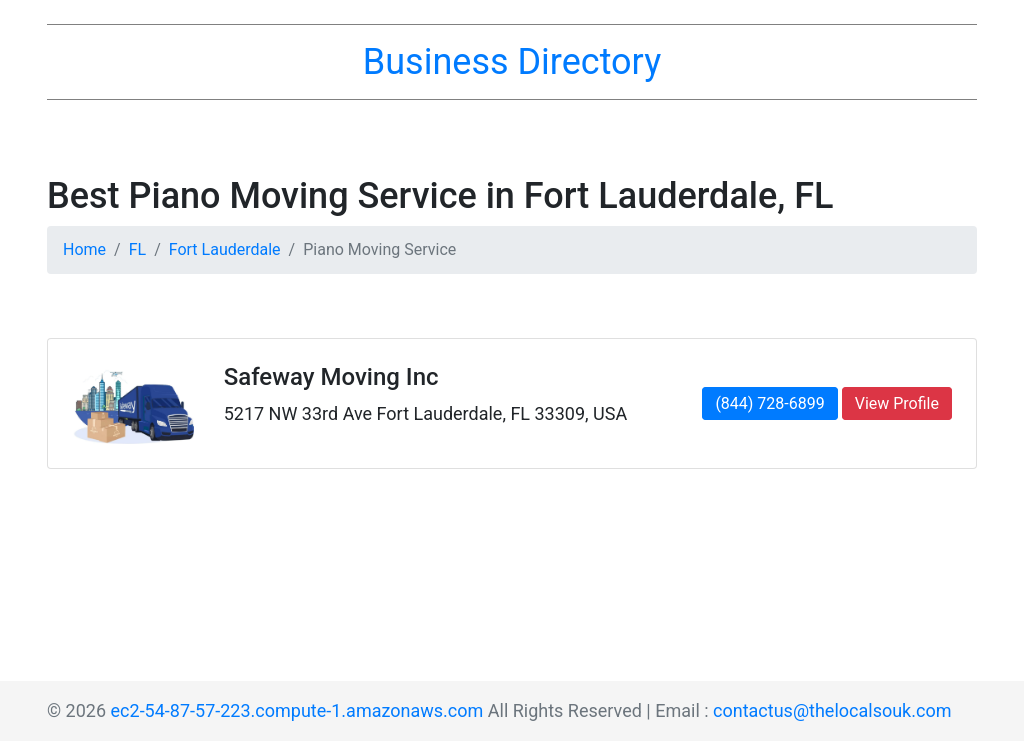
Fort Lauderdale (225, 249)
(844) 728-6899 (769, 403)
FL (137, 249)
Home (84, 249)
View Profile (897, 403)
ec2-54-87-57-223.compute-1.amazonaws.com (297, 710)
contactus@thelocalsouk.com (832, 710)
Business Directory (512, 62)
